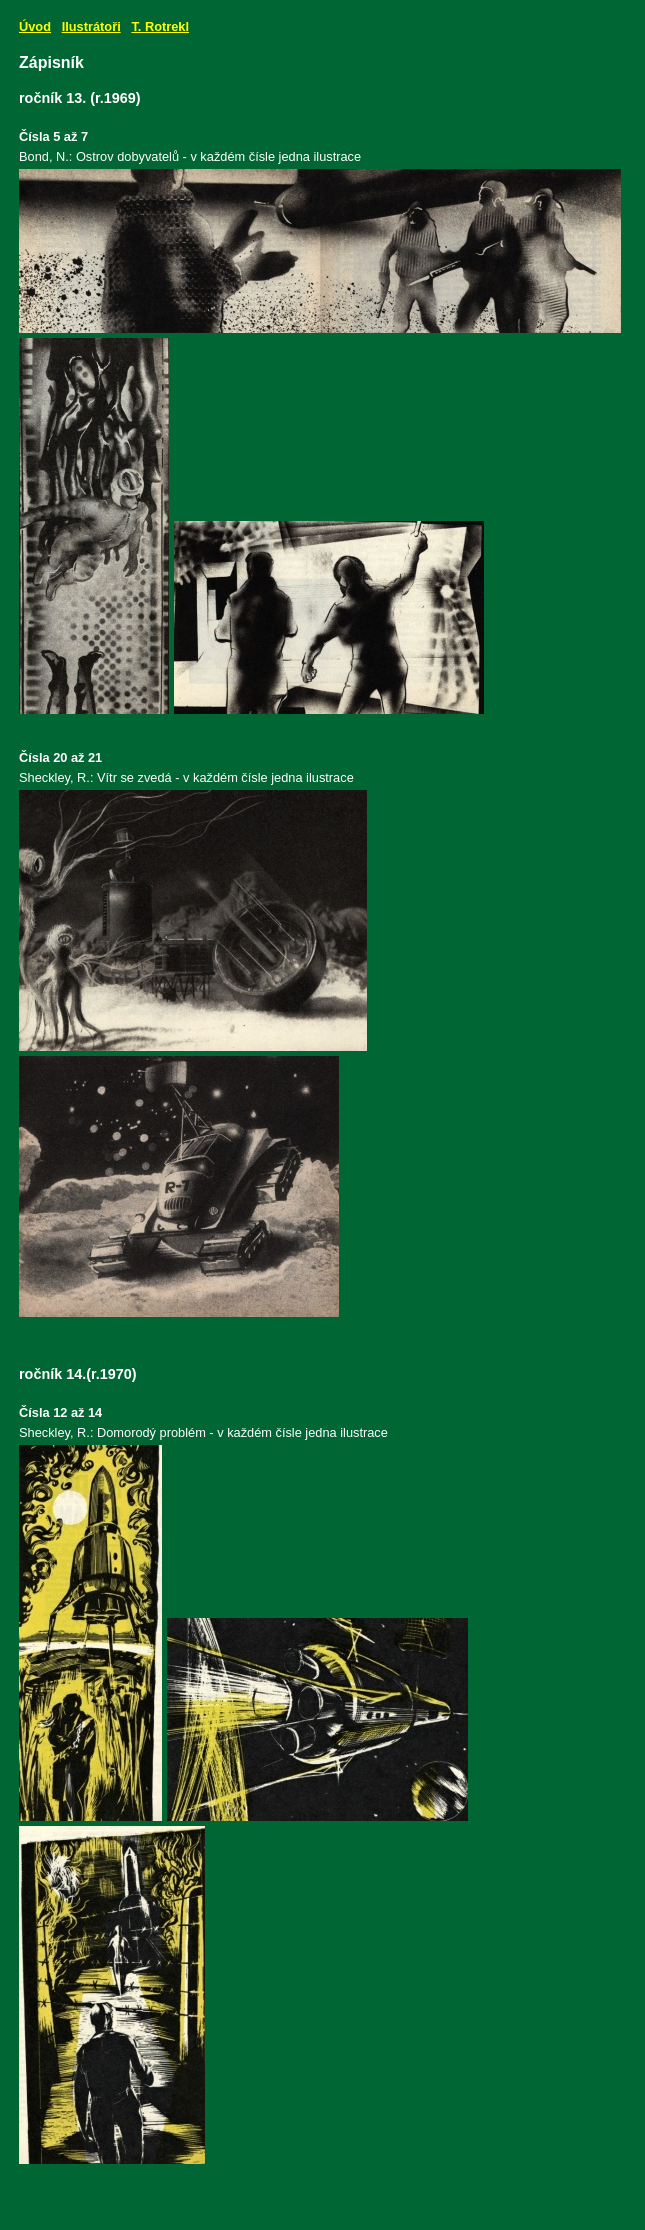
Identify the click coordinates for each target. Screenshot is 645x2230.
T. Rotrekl (160, 26)
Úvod (35, 26)
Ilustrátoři (91, 26)
